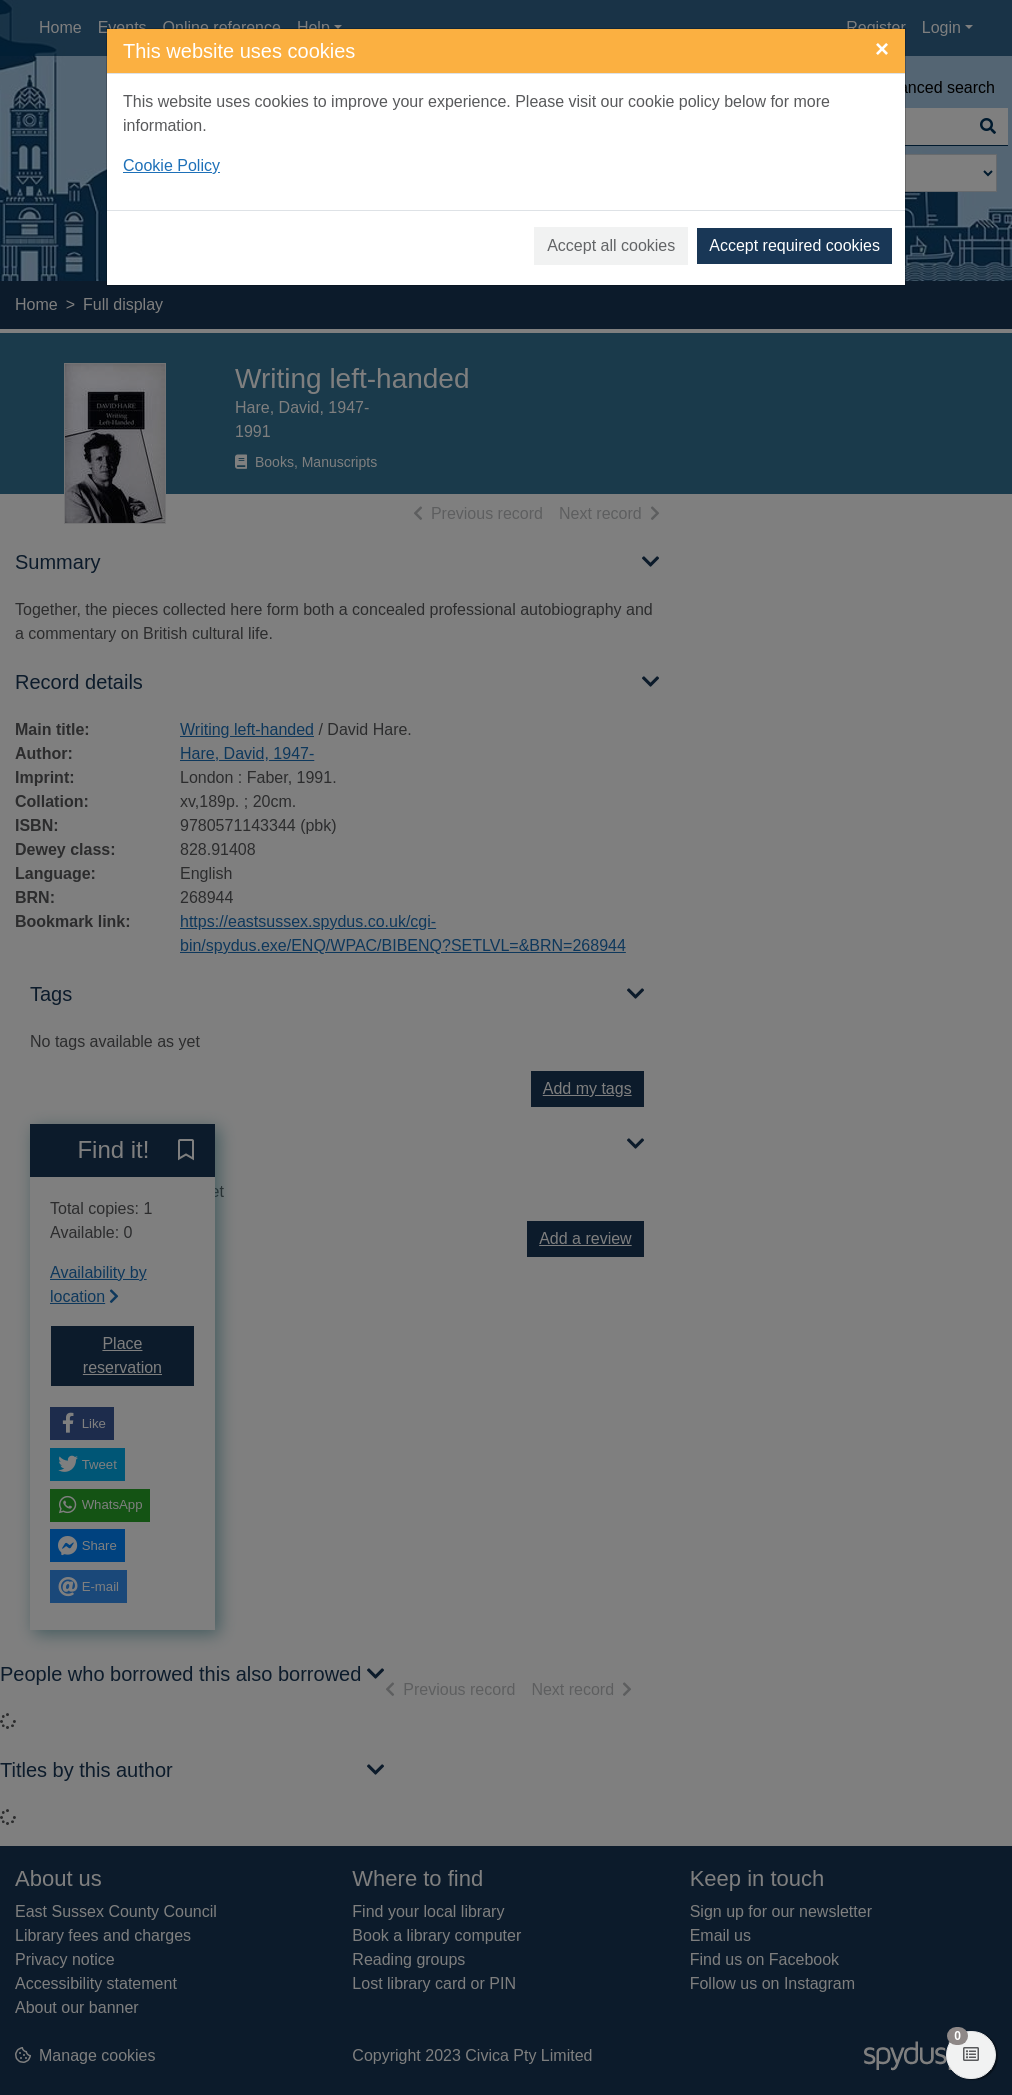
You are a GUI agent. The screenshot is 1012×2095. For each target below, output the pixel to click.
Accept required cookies (794, 245)
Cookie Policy (171, 165)
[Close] (882, 49)
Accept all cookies (611, 245)
